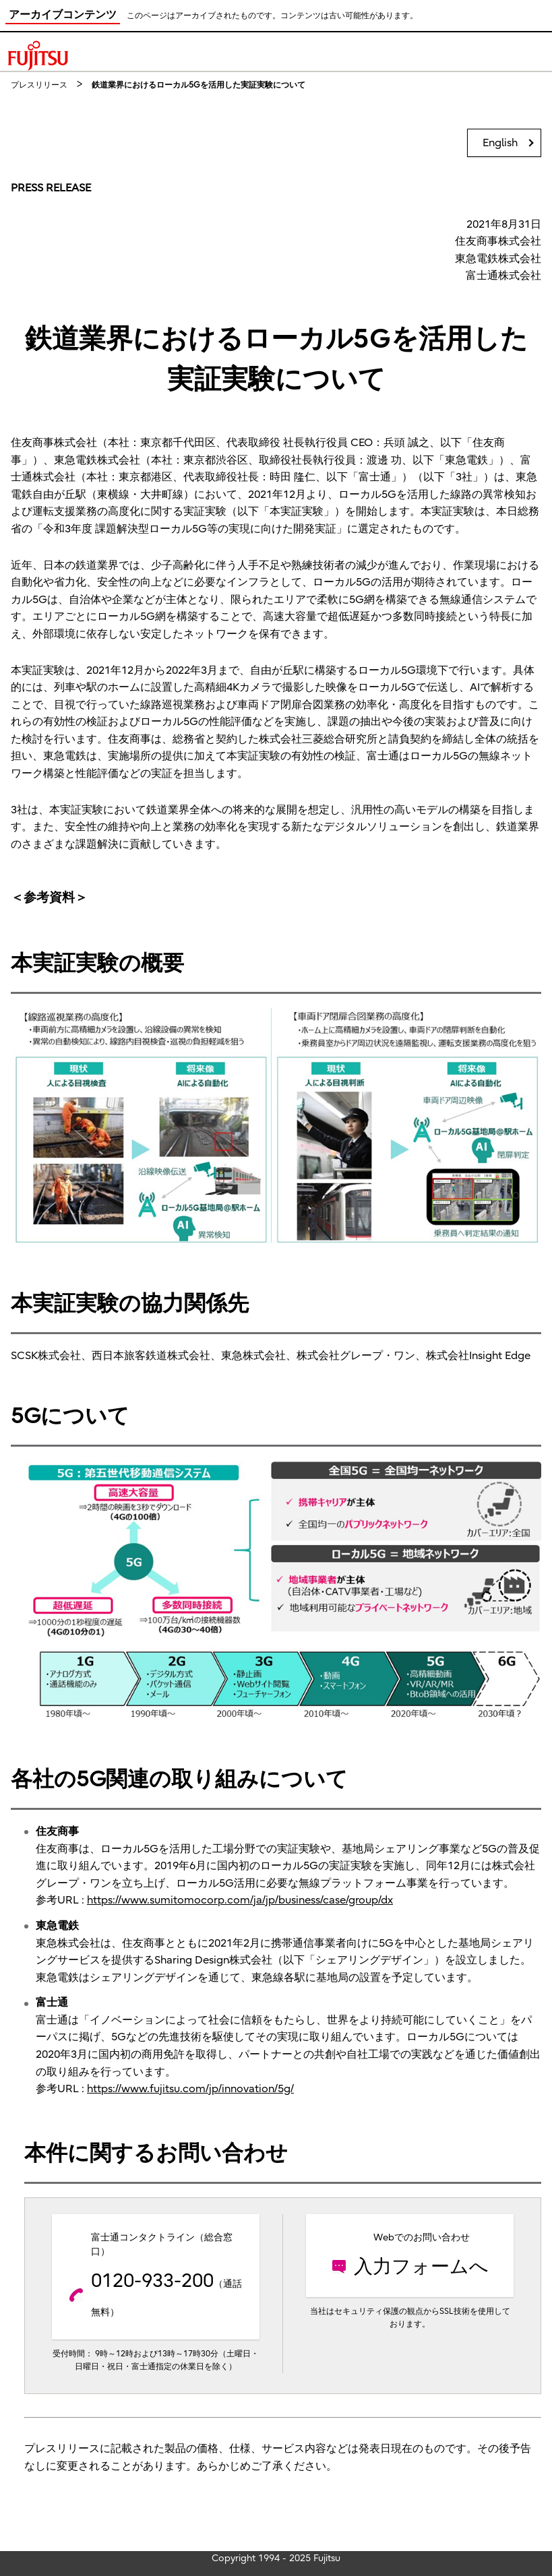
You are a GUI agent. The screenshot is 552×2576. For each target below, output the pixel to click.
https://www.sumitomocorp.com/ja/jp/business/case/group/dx (240, 1900)
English (500, 143)
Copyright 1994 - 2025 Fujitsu (276, 2558)
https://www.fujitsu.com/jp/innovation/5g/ (190, 2089)
